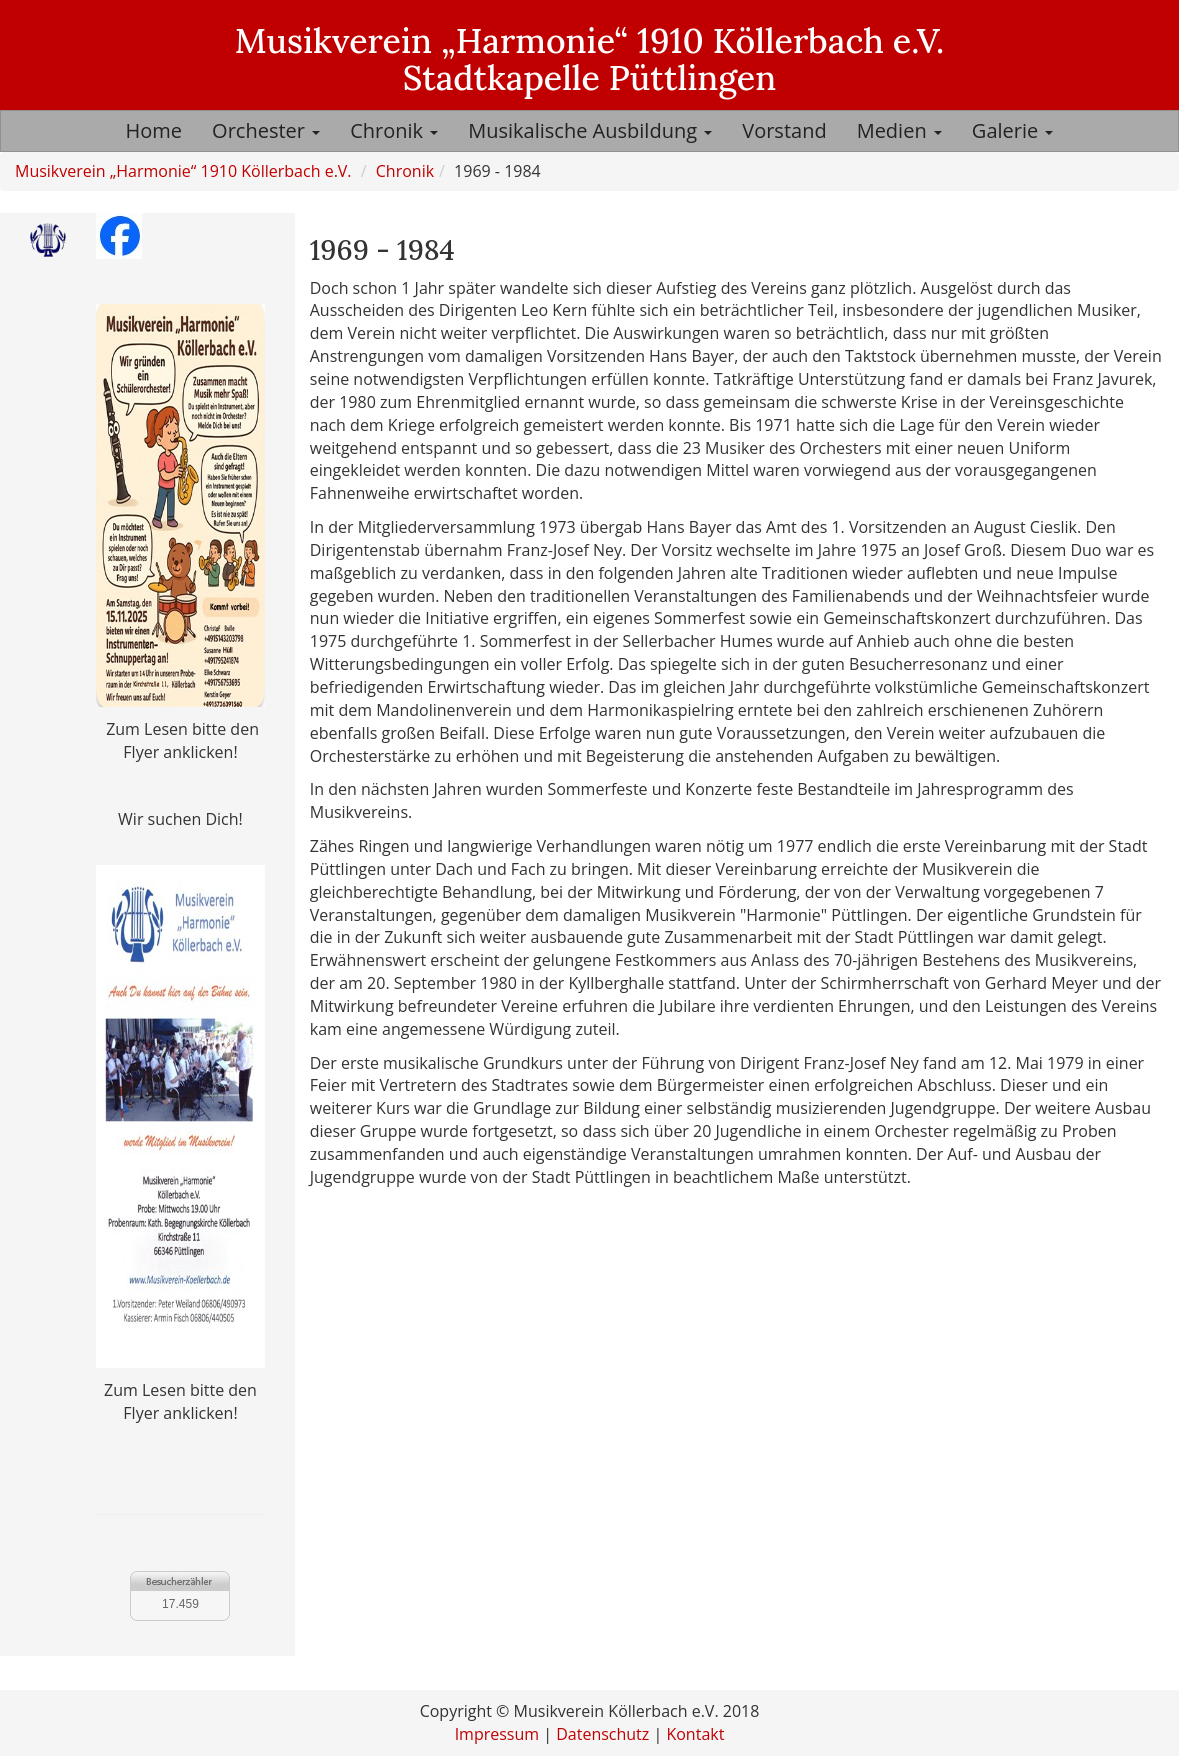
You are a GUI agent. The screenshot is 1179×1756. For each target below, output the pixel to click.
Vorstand (784, 130)
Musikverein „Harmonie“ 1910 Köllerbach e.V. (183, 171)
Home (154, 130)
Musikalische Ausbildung (590, 130)
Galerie (1013, 130)
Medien (899, 130)
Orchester (266, 130)
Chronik (394, 130)
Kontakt (695, 1734)
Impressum (497, 1734)
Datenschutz (602, 1734)
